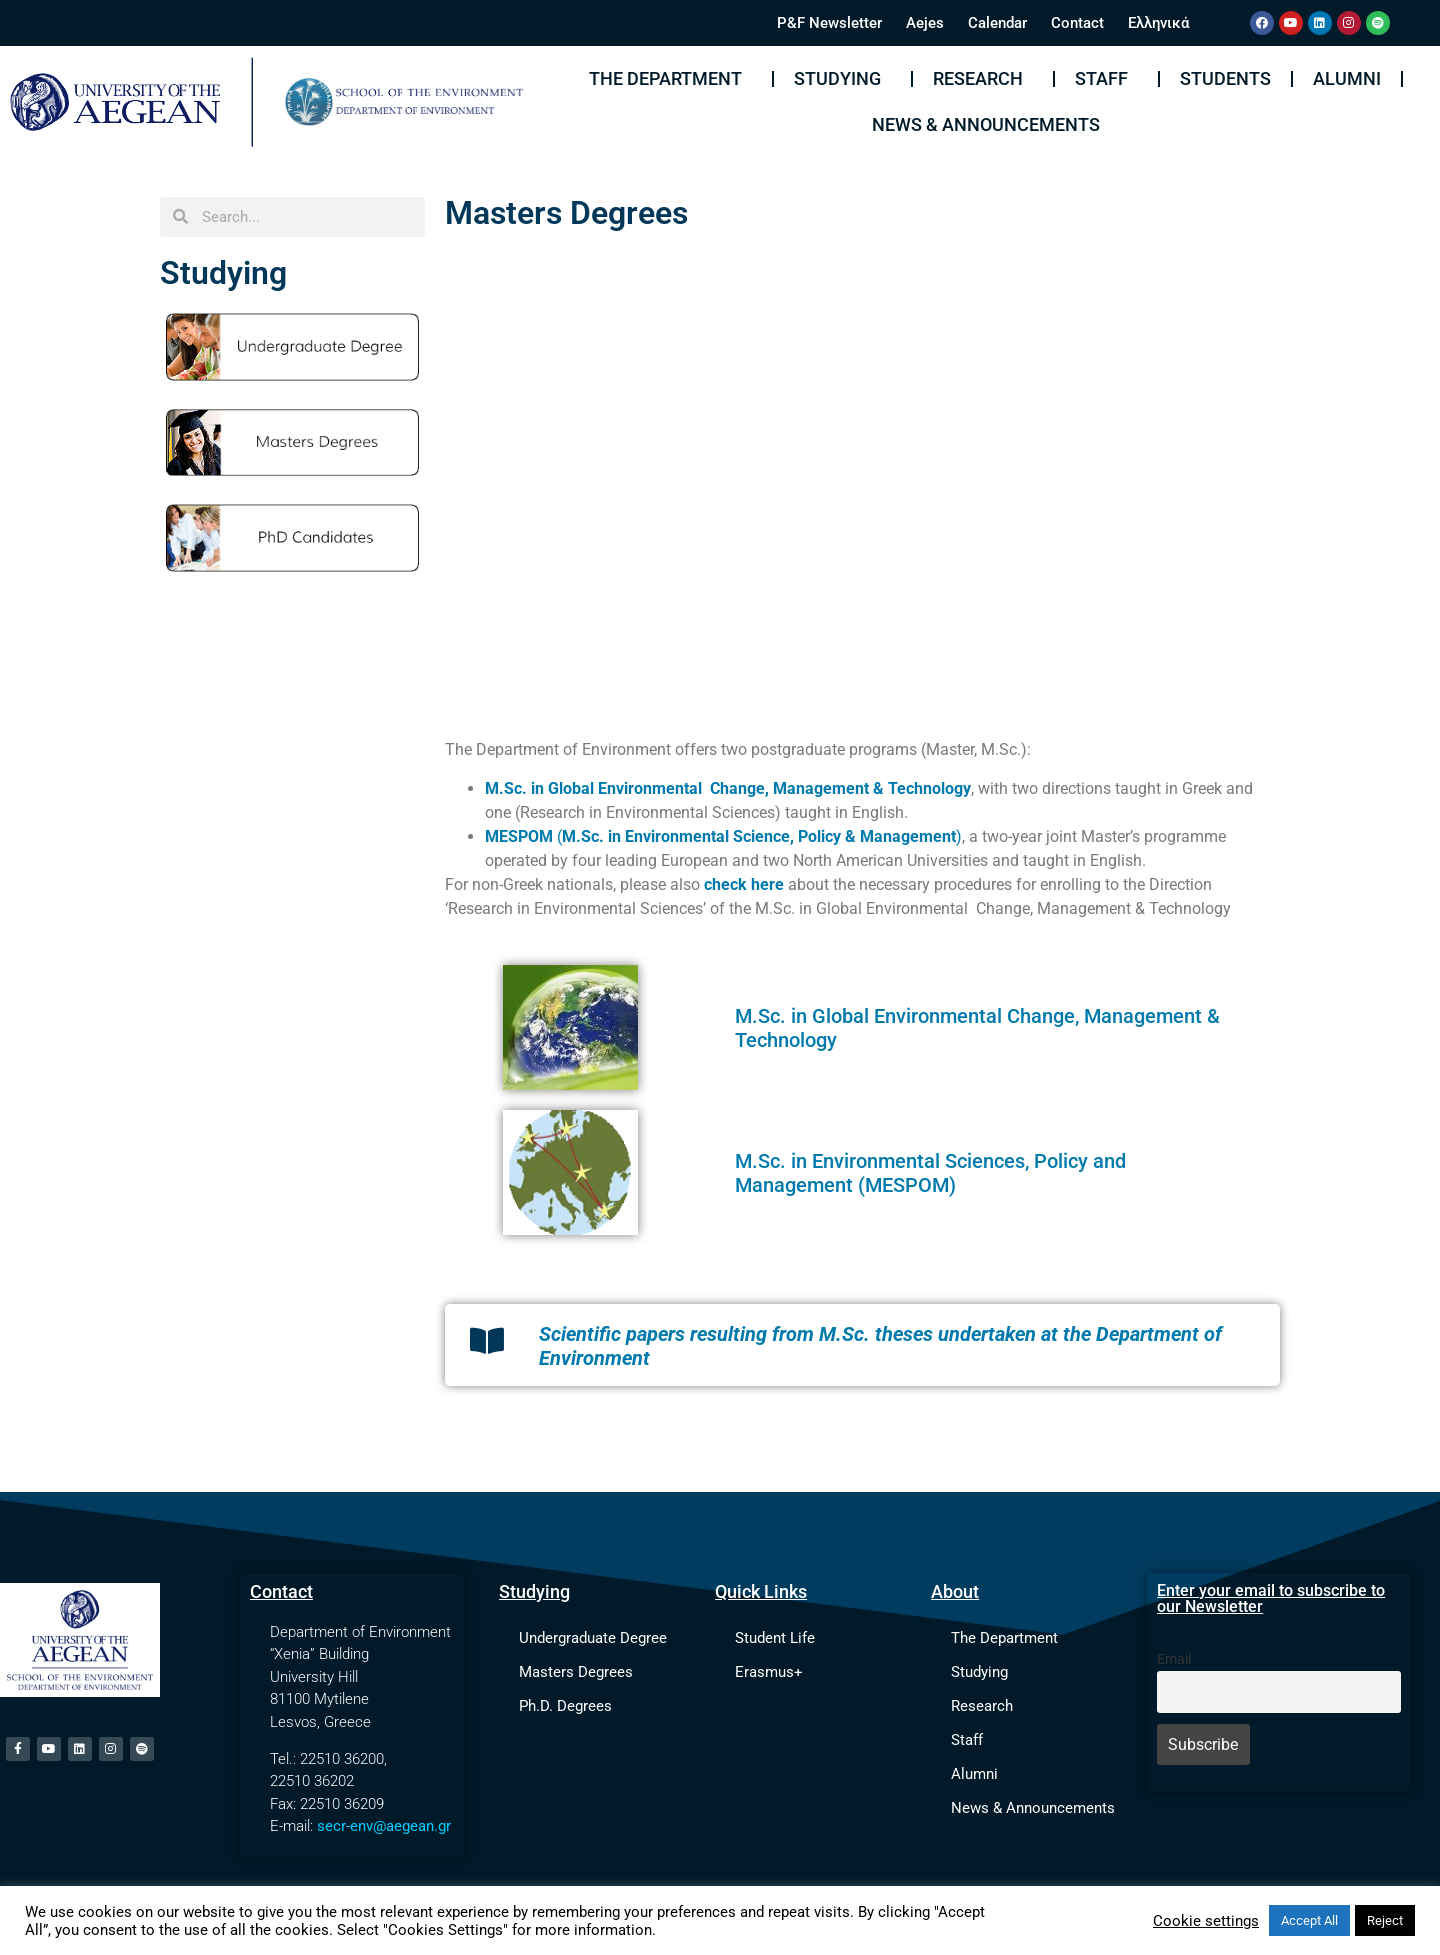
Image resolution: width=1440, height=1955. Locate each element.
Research (983, 78)
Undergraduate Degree (593, 1638)
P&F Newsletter (829, 23)
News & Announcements (986, 124)
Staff (1106, 78)
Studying (842, 78)
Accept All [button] (1309, 1920)
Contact (1077, 23)
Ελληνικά (1158, 23)
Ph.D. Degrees (565, 1706)
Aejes (925, 23)
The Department (670, 78)
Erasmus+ (769, 1672)
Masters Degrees (576, 1672)
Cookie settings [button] (1206, 1921)
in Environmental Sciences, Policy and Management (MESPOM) (930, 1173)
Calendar (997, 23)
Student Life (775, 1638)
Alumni (1347, 78)
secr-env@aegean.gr (384, 1826)
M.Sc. (760, 1161)
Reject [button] (1385, 1920)
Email (1174, 1659)
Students (1225, 78)
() (723, 836)
